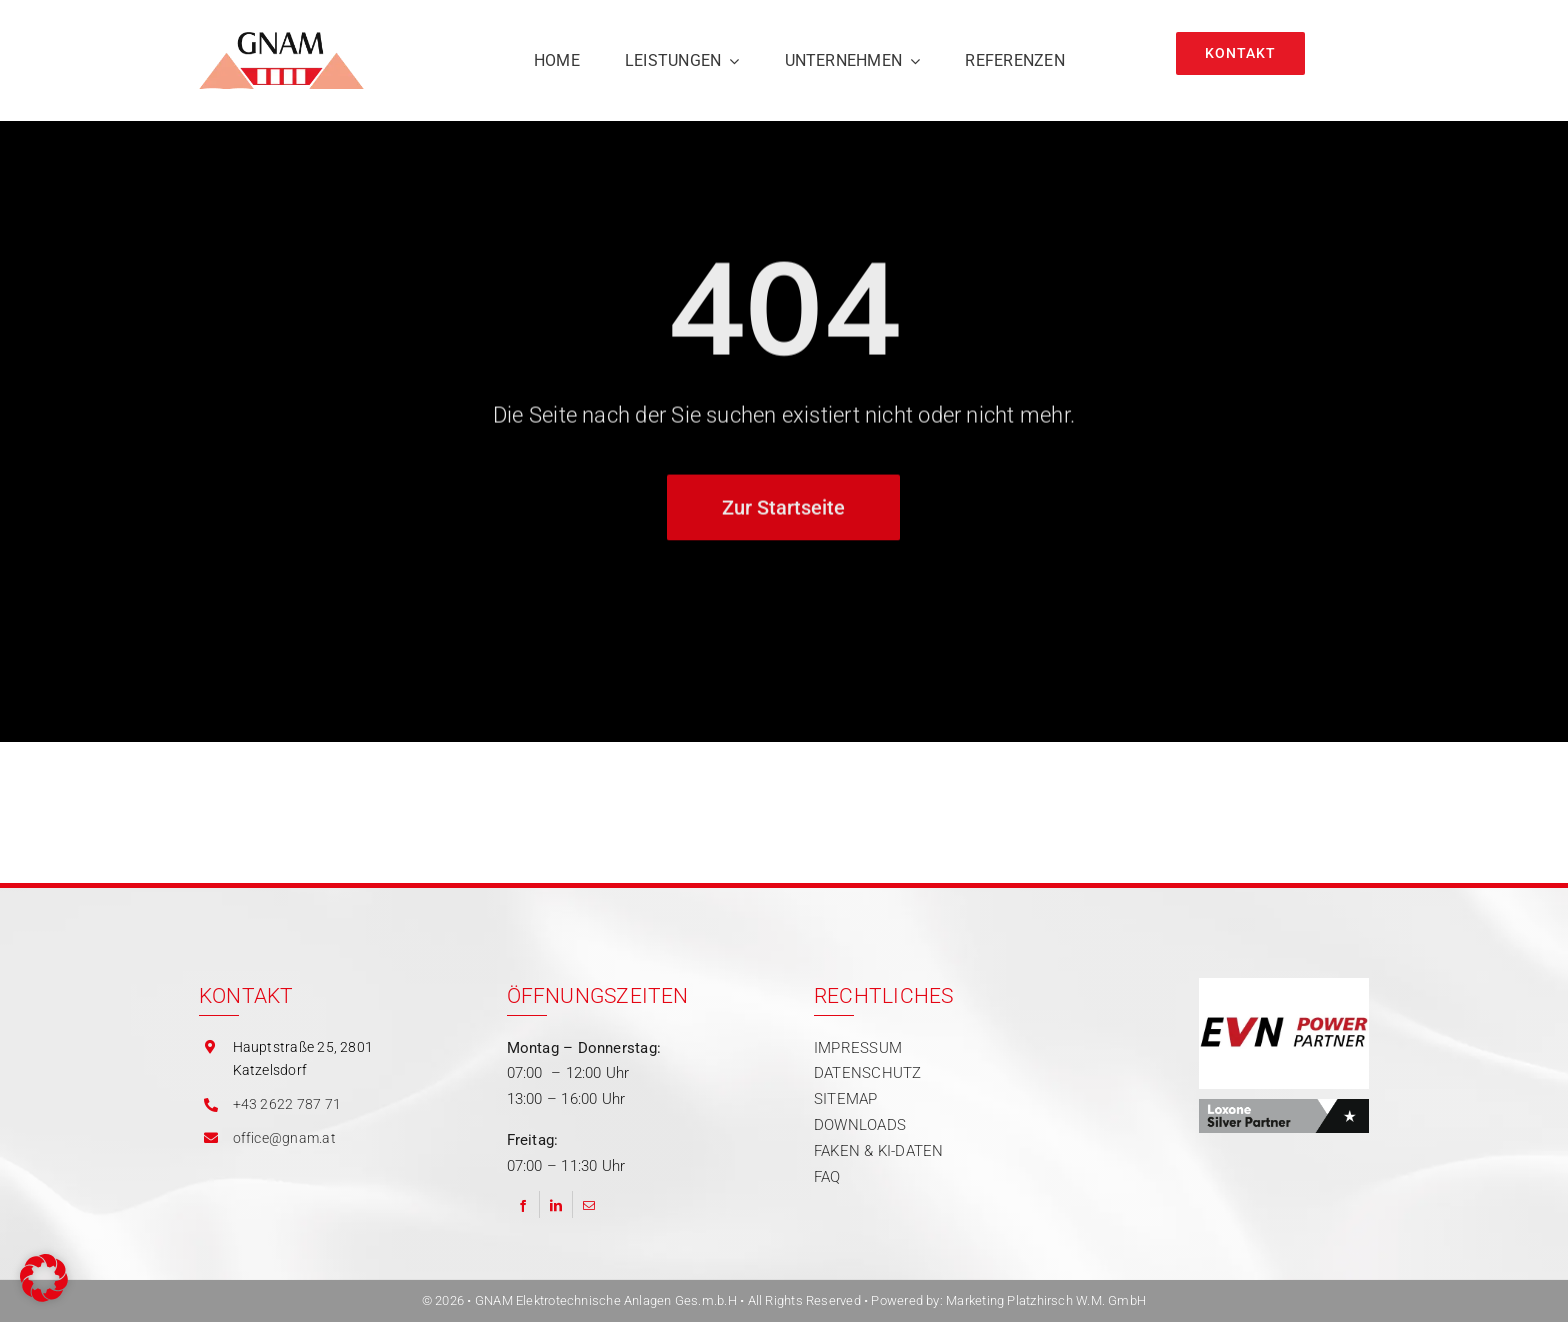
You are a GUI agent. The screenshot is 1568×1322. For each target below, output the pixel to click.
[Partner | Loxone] (1284, 1106)
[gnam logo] (281, 39)
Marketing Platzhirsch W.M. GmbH (1046, 1300)
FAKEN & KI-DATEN (879, 1151)
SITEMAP (846, 1099)
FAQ (827, 1177)
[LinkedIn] (556, 1205)
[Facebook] (523, 1205)
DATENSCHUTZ (867, 1073)
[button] (44, 1278)
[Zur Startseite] (783, 510)
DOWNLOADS (860, 1125)
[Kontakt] (1240, 53)
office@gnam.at (284, 1138)
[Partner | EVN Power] (1284, 985)
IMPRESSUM (858, 1048)
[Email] (589, 1205)
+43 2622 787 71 (287, 1104)
